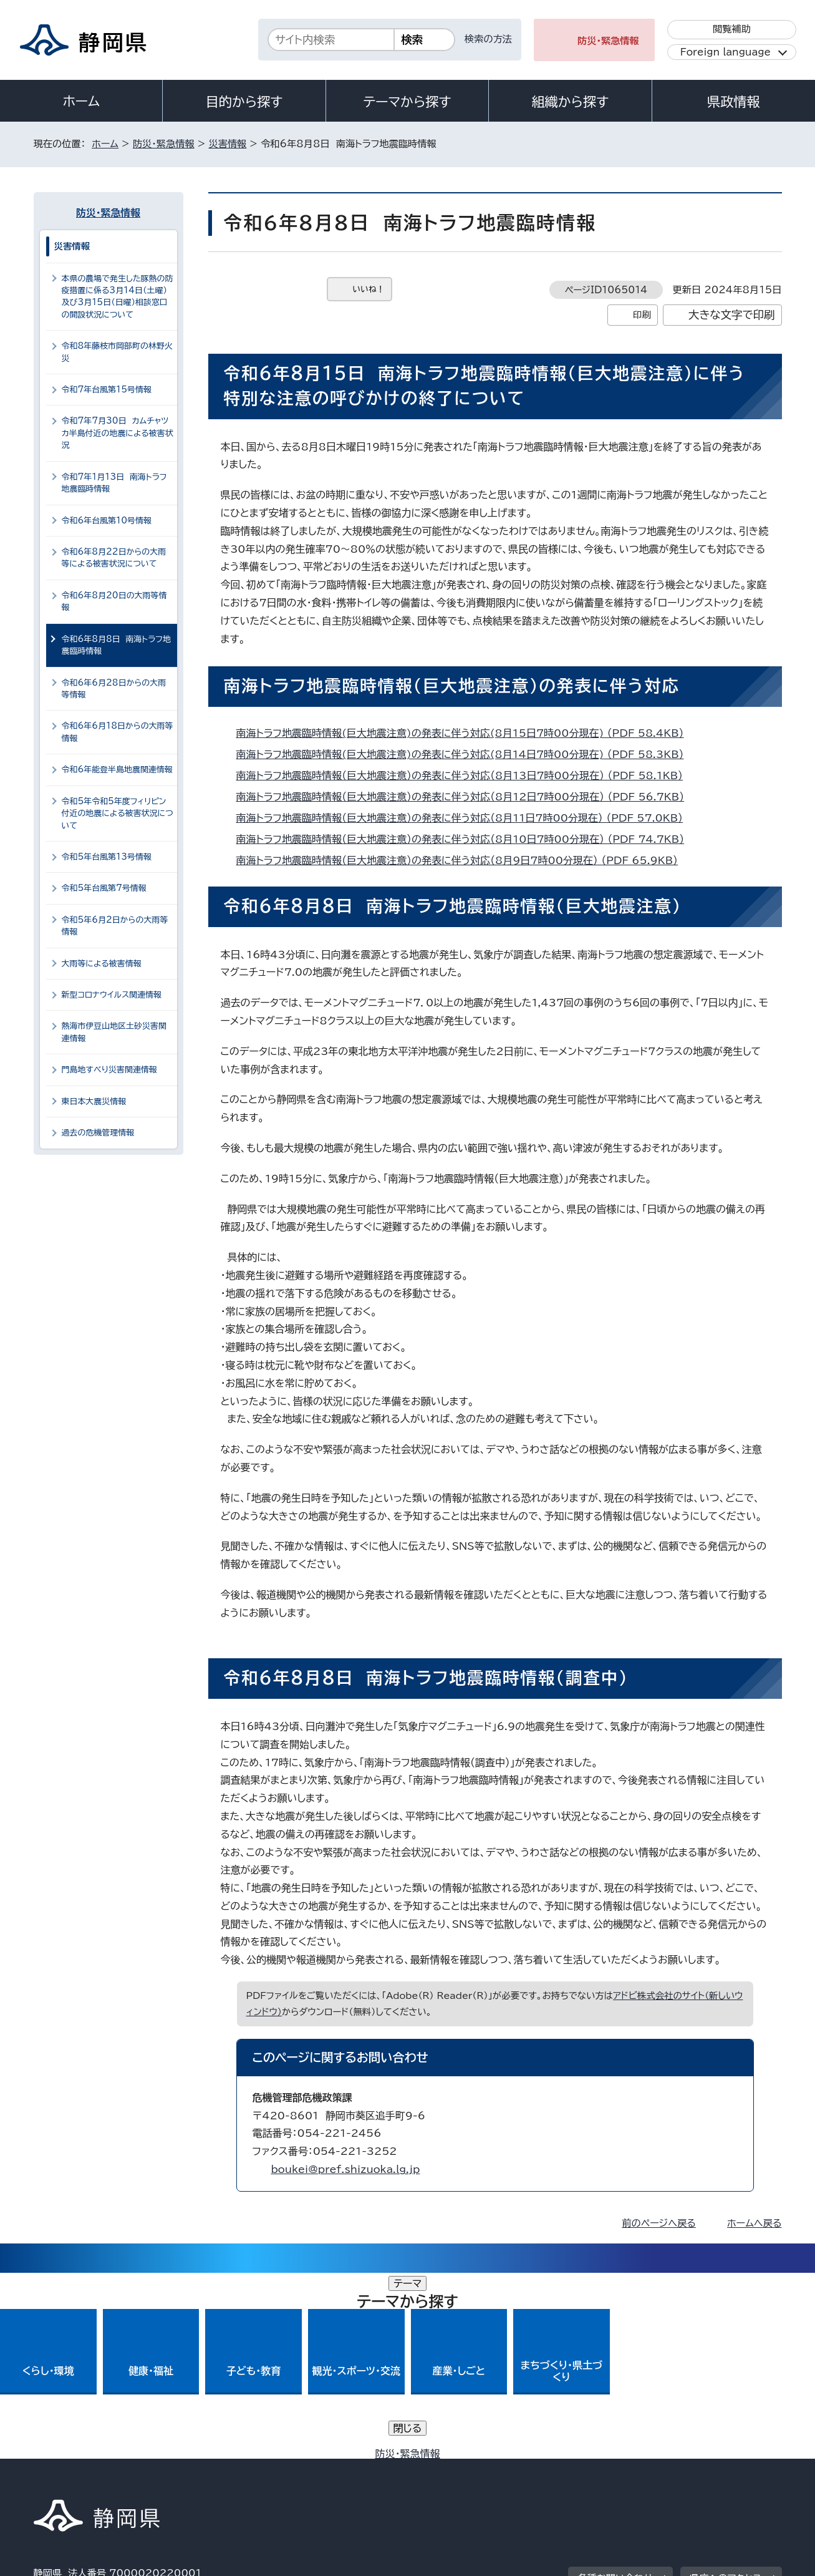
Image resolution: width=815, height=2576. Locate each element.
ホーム (81, 101)
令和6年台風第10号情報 (107, 521)
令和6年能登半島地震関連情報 (117, 770)
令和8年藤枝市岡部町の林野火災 (117, 352)
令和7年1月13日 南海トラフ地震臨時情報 (114, 483)
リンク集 (636, 2469)
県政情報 (733, 102)
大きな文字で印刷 (731, 314)
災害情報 (228, 143)
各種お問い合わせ (615, 2392)
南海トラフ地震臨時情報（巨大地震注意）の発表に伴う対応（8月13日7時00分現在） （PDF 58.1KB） (465, 775)
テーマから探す (407, 102)
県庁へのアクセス (725, 2392)
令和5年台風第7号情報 (104, 888)
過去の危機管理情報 (98, 1133)
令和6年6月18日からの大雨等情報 (117, 732)
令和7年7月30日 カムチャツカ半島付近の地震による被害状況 (117, 433)
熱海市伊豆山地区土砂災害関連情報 (114, 1032)
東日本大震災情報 (94, 1101)
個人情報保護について (231, 2469)
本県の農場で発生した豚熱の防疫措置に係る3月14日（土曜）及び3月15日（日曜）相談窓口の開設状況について (117, 297)
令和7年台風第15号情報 (107, 390)
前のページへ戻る (659, 2223)
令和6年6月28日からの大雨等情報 (114, 689)
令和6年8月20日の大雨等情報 (114, 601)
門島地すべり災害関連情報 (109, 1070)
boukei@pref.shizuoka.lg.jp (345, 2169)
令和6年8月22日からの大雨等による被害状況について (114, 558)
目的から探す (244, 102)
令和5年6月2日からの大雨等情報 (115, 926)
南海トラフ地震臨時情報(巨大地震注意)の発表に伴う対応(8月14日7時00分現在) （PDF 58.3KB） (465, 754)
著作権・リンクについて (92, 2469)
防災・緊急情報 (608, 41)
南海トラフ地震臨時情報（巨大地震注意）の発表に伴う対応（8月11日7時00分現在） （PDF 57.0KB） (465, 818)
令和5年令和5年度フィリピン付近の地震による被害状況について (117, 813)
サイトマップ (723, 2469)
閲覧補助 (732, 29)
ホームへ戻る (754, 2223)
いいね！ (369, 289)
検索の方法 (488, 39)
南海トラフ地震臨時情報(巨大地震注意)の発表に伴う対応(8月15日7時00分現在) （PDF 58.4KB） (465, 733)
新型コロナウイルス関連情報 (112, 995)
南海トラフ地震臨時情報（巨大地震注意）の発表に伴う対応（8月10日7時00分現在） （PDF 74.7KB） (465, 839)
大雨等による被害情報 (102, 964)
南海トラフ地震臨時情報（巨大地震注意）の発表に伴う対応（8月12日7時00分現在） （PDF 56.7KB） (465, 797)
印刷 (642, 314)
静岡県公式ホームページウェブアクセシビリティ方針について (448, 2469)
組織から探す (570, 102)
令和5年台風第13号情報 (107, 857)
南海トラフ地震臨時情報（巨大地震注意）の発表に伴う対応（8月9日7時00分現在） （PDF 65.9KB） (462, 860)
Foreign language (725, 52)
